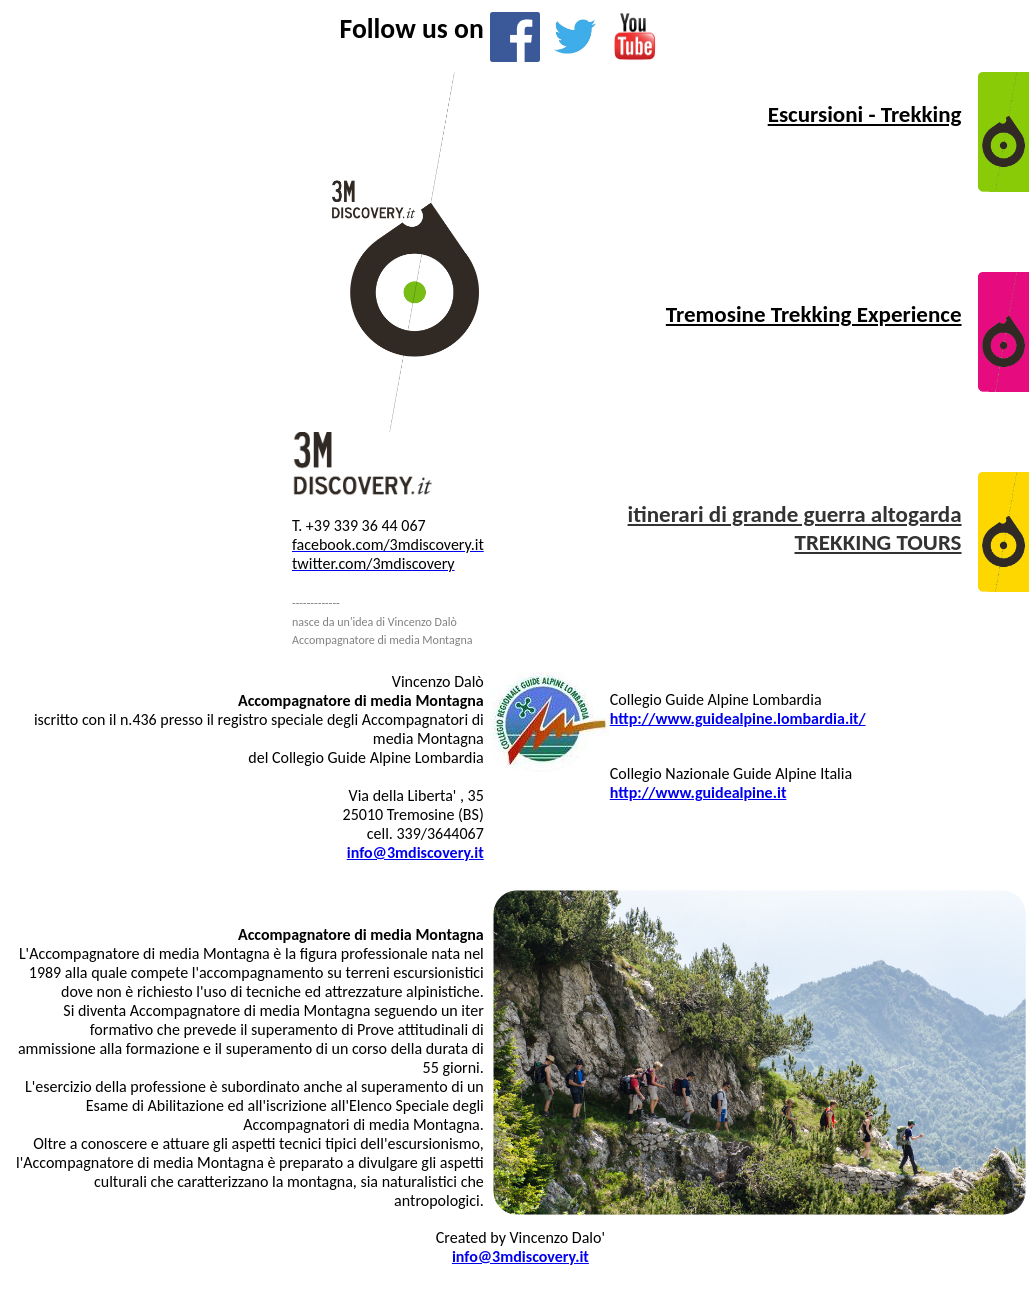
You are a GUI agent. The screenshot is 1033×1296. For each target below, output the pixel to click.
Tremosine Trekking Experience (814, 314)
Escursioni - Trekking (865, 114)
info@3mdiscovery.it (520, 1256)
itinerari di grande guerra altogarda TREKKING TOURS (795, 528)
